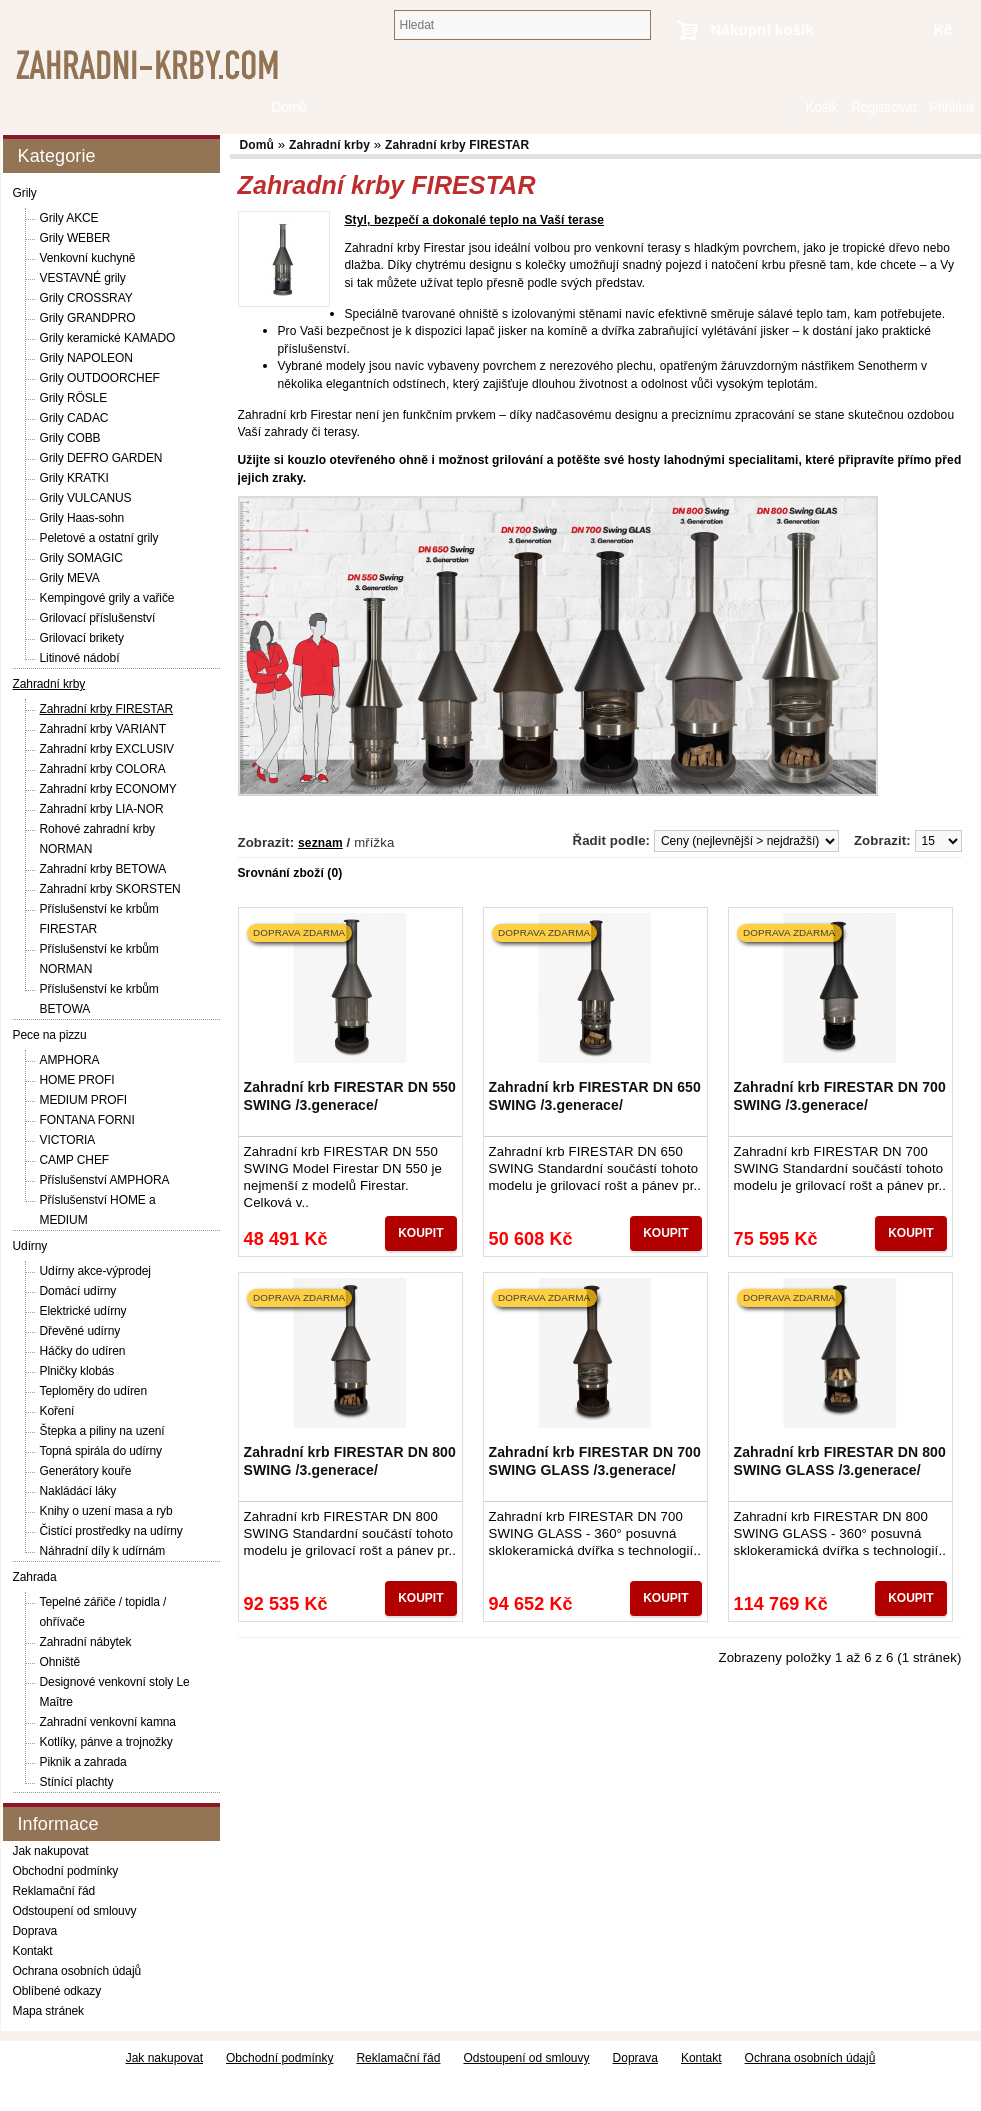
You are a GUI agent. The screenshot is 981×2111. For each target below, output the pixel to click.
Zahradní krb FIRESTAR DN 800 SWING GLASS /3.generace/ (840, 1461)
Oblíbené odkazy (57, 1991)
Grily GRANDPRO (88, 318)
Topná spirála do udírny (101, 1451)
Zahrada (35, 1577)
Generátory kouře (86, 1471)
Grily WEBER (75, 238)
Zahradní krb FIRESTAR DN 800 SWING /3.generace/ (350, 1461)
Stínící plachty (77, 1782)
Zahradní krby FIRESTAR (107, 709)
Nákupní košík (762, 29)
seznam (320, 843)
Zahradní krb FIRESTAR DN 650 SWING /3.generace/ (595, 1096)
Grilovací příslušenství (98, 618)
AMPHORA (70, 1060)
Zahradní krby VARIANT (103, 729)
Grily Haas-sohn (82, 518)
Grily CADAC (74, 418)
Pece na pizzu (50, 1035)
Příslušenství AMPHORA (105, 1180)
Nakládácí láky (78, 1491)
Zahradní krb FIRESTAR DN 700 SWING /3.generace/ (840, 1096)
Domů (788, 107)
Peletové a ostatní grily (99, 538)
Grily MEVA (70, 578)
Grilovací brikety (82, 638)
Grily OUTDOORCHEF (100, 378)
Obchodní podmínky (66, 1871)
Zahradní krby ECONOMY (108, 789)
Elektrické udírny (83, 1311)
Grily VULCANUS (86, 498)
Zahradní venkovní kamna (108, 1722)
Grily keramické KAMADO (108, 338)
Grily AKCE (69, 218)
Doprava (35, 1931)
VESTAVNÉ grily (83, 278)
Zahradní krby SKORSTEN (110, 889)
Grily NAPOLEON (86, 358)
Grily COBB (70, 438)
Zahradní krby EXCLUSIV (107, 749)
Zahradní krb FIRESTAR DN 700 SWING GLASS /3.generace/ (595, 1461)
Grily (25, 193)
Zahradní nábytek (86, 1642)
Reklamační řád (54, 1891)
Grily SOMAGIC (81, 558)
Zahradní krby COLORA (103, 769)
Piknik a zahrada (83, 1762)
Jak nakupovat (51, 1851)
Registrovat (883, 107)
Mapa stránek (49, 2011)
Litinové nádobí (80, 658)
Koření (57, 1411)
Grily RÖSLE (74, 398)
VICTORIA (68, 1140)
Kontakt (33, 1951)
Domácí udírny (78, 1291)
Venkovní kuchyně (88, 258)
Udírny (30, 1246)
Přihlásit (951, 107)
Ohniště (60, 1662)
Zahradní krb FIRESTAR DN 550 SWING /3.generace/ (350, 1096)
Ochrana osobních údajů (77, 1971)
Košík (821, 107)
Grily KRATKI (74, 478)
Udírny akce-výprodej (95, 1271)
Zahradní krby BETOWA (103, 869)
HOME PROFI (77, 1080)
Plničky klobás (77, 1371)
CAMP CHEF (75, 1160)
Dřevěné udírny (80, 1331)
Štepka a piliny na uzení (102, 1431)
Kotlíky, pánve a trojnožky (106, 1742)
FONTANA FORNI (87, 1120)
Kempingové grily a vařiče (107, 598)
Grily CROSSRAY (86, 298)
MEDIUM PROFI (83, 1100)
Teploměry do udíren (94, 1391)
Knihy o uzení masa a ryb (106, 1511)
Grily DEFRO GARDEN (101, 458)
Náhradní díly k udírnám (103, 1551)
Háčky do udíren (83, 1351)
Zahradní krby (49, 684)
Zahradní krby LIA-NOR (102, 809)
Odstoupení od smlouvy (75, 1911)
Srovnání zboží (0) (290, 873)
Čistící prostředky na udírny (111, 1531)
